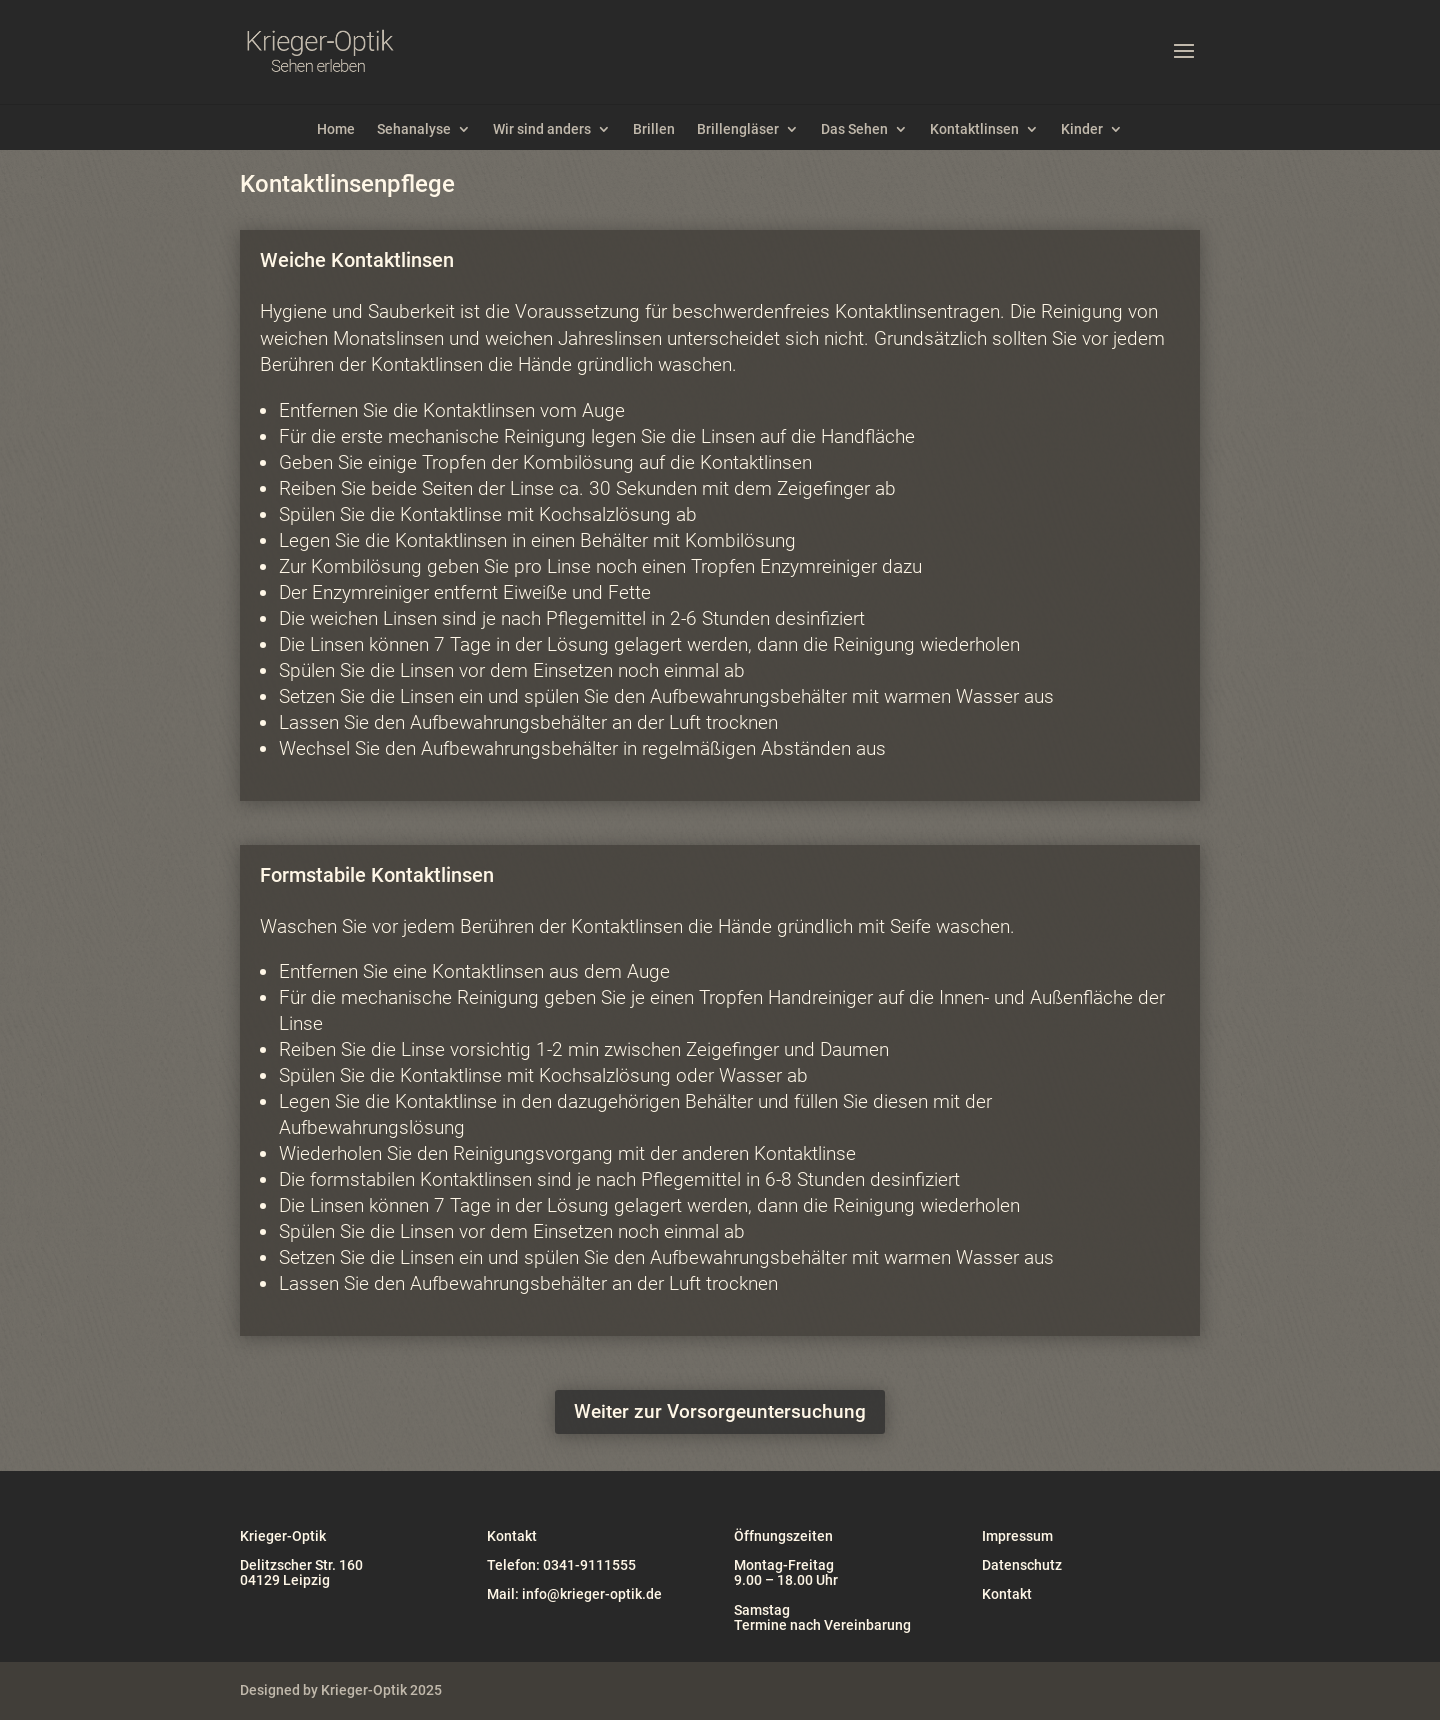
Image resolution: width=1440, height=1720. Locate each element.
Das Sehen (854, 129)
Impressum (1017, 1536)
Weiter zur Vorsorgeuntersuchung (720, 1411)
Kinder (1082, 129)
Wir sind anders (542, 129)
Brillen (654, 129)
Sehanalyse (414, 129)
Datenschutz (1022, 1565)
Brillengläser (738, 129)
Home (336, 129)
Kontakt (1007, 1594)
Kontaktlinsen (974, 129)
